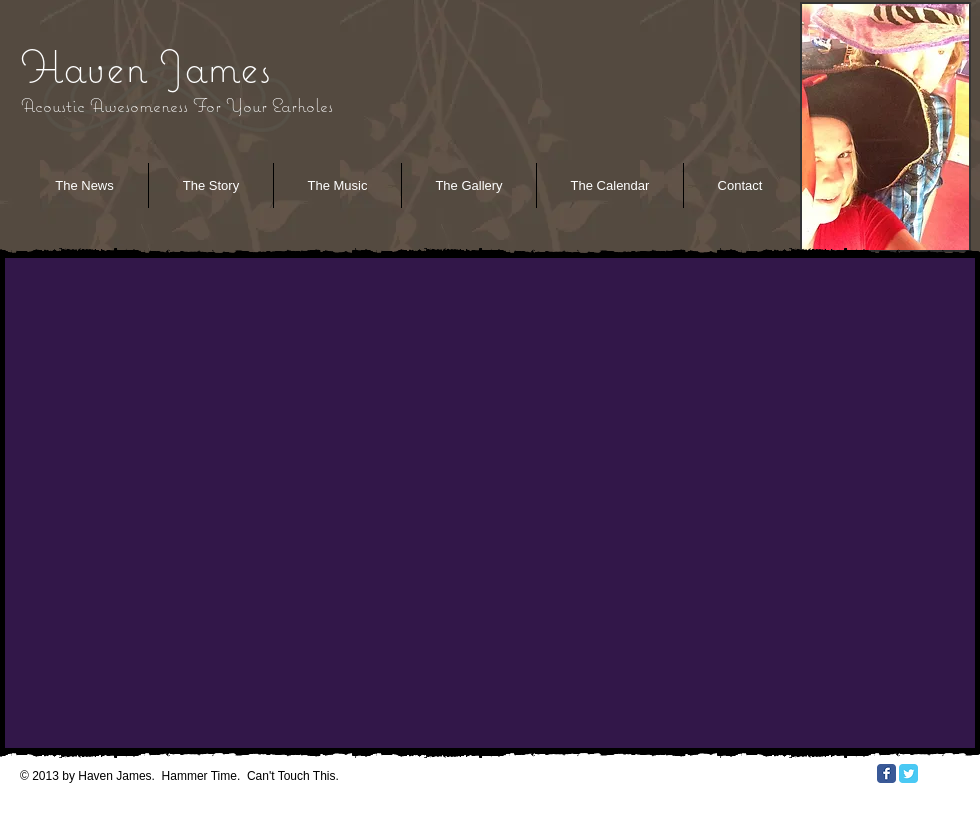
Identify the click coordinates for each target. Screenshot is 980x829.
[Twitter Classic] (908, 773)
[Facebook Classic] (886, 773)
